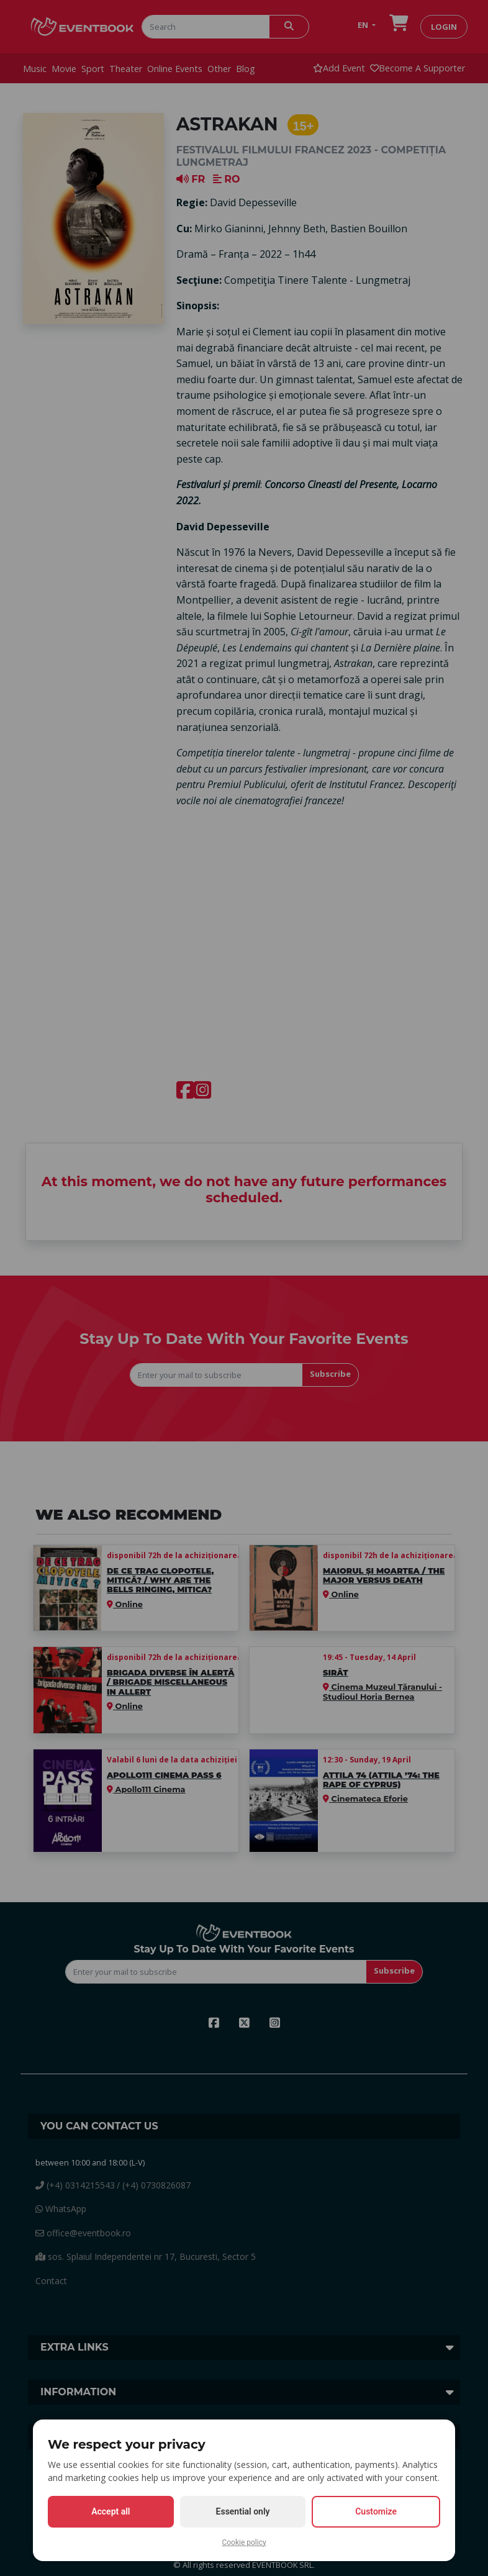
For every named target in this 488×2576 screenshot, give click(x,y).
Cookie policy (244, 2542)
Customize (376, 2511)
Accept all (110, 2511)
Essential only (243, 2511)
